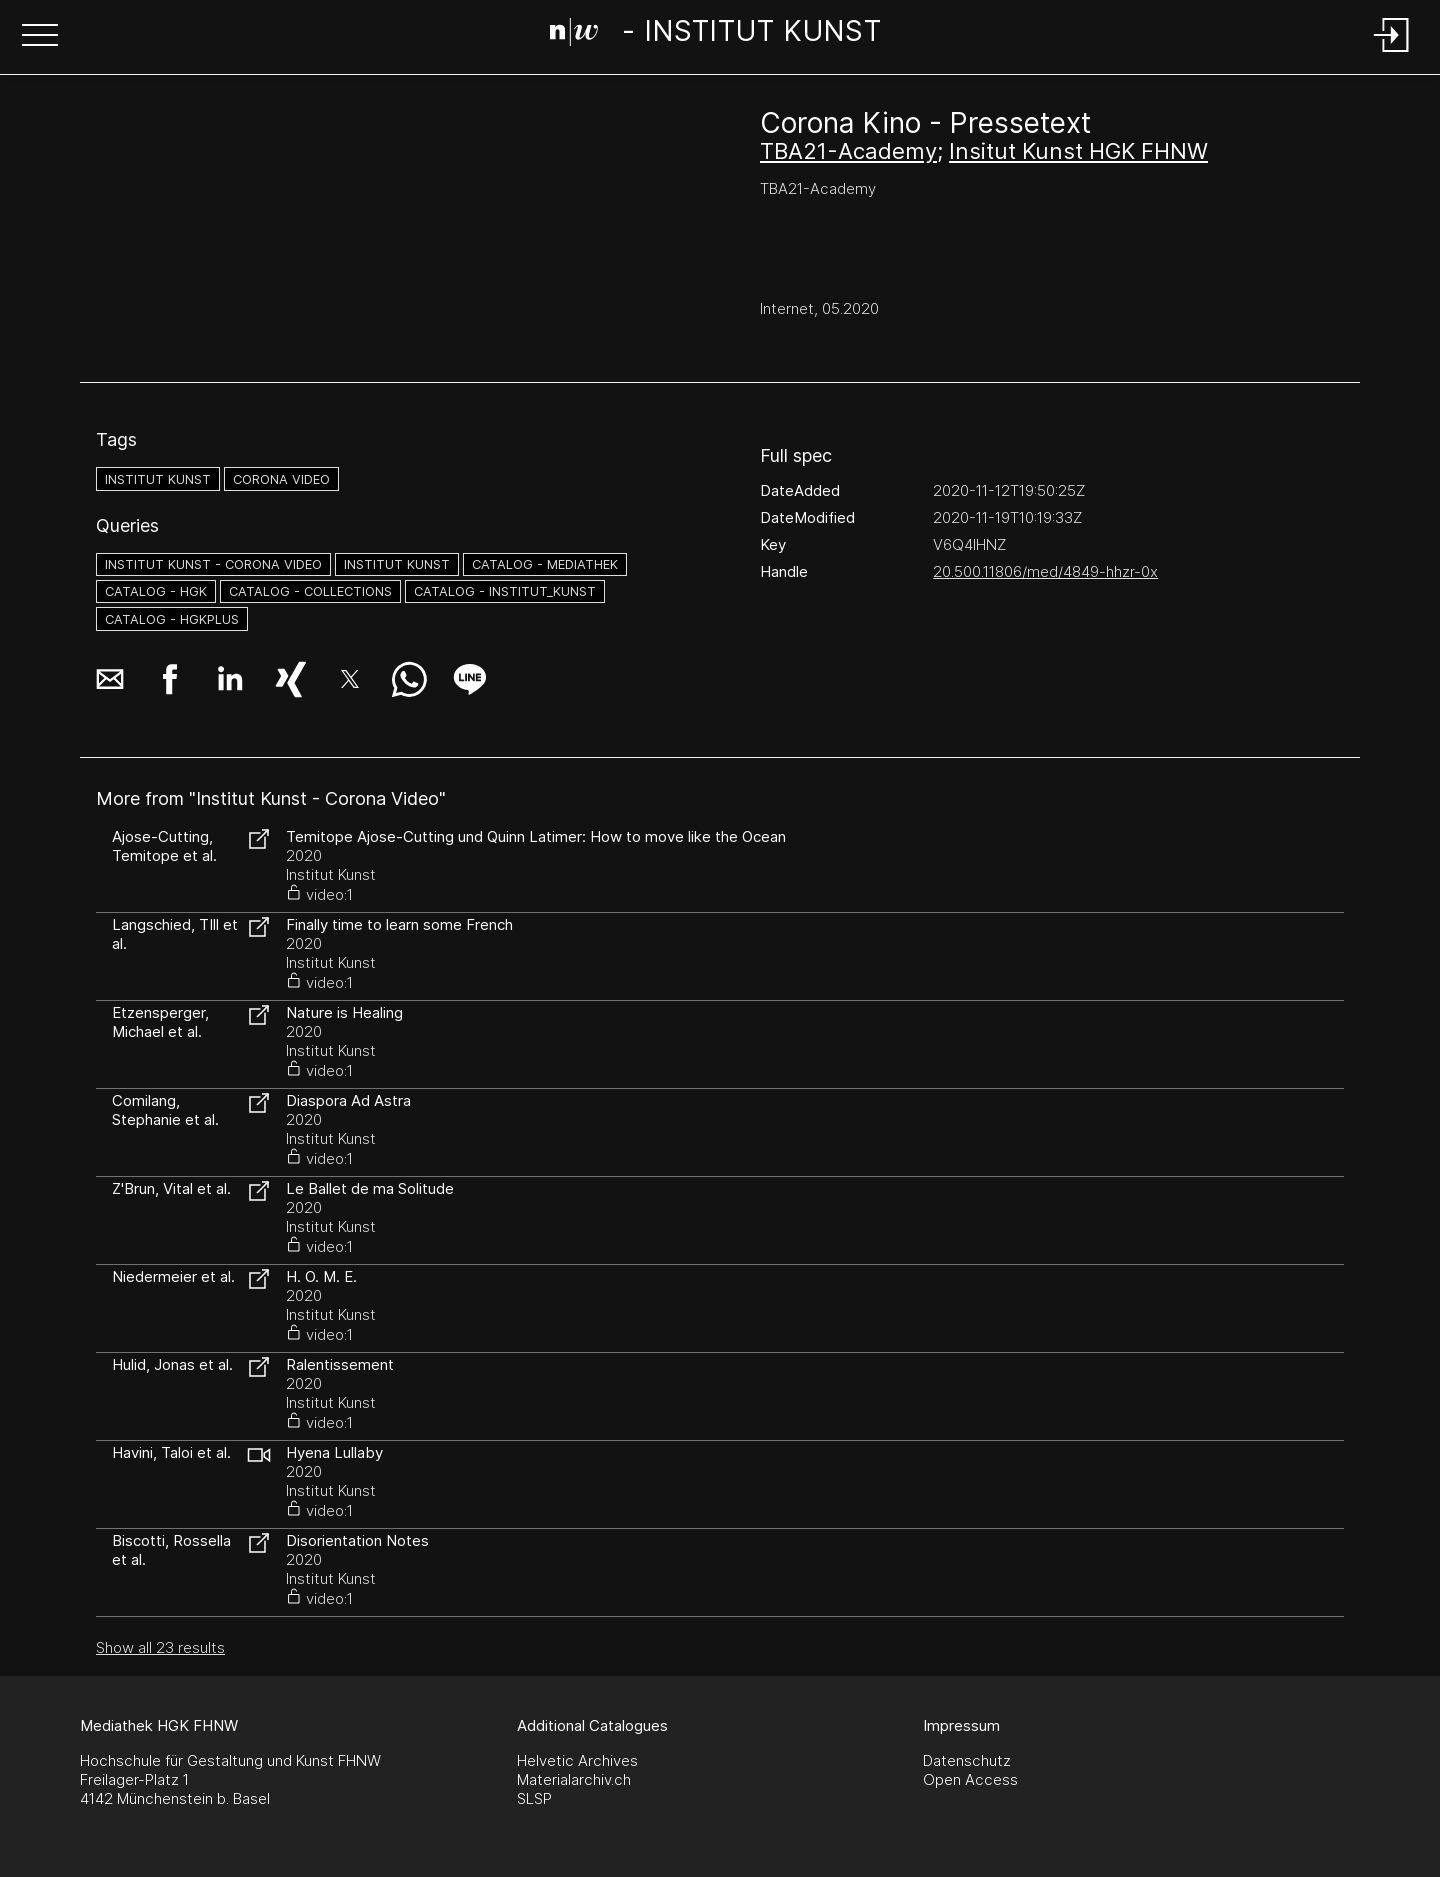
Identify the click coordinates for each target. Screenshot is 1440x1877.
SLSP (534, 1798)
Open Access (970, 1779)
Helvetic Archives (577, 1760)
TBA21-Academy (848, 151)
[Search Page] (716, 35)
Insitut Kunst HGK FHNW (1078, 151)
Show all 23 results (160, 1647)
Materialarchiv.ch (574, 1779)
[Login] (1392, 53)
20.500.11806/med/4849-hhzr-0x (1045, 571)
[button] (40, 37)
